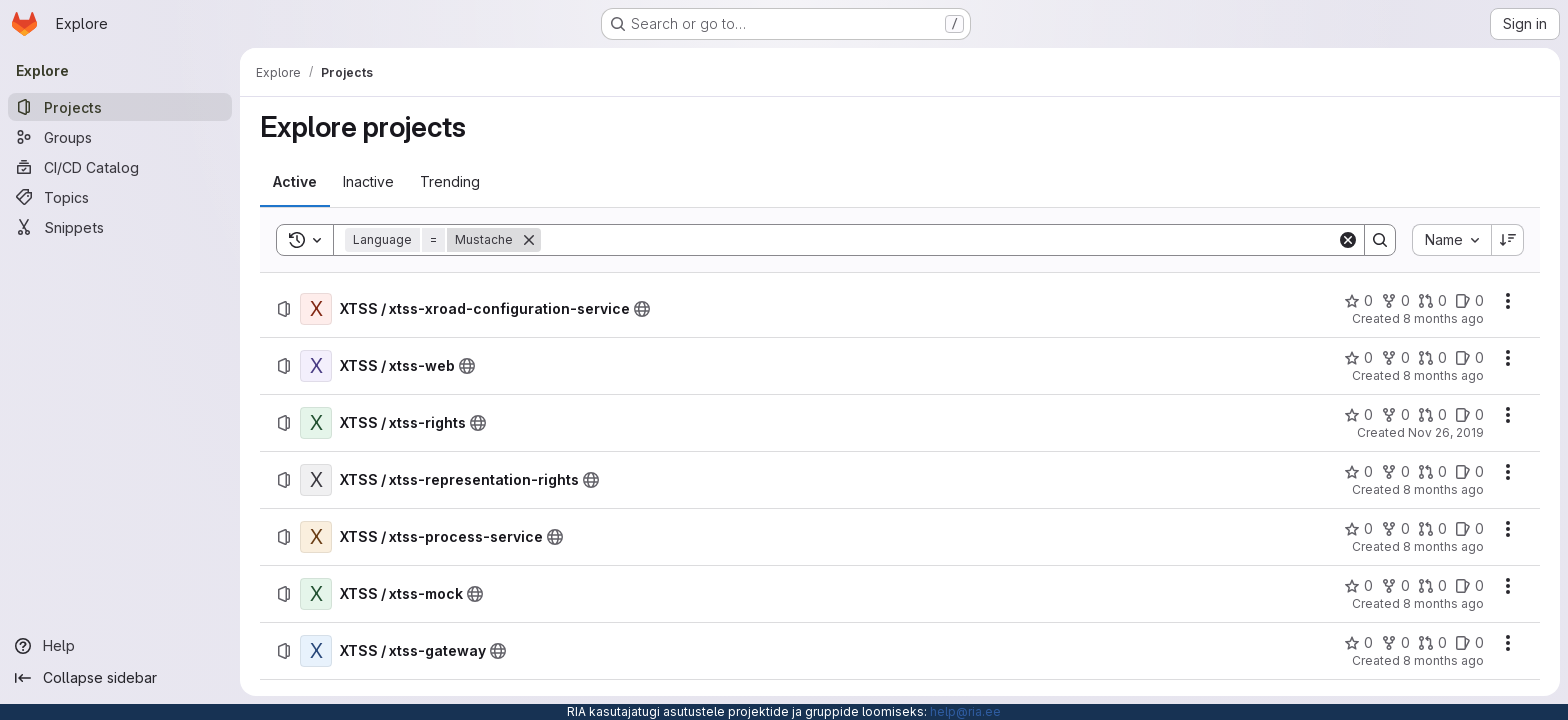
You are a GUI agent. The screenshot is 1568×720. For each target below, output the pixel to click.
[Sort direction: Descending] (1508, 240)
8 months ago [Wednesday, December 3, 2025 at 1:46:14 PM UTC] (1443, 603)
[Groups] (120, 137)
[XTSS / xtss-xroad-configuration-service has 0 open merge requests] (1432, 301)
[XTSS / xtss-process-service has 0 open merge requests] (1432, 529)
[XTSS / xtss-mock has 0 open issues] (1469, 586)
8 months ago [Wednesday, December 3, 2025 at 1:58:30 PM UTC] (1443, 318)
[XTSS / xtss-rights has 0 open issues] (1469, 415)
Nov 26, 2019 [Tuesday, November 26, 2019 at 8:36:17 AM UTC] (1446, 432)
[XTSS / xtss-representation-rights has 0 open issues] (1469, 472)
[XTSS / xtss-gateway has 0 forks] (1395, 643)
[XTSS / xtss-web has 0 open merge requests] (1432, 358)
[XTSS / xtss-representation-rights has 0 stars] (1358, 472)
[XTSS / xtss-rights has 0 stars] (1358, 415)
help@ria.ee (965, 711)
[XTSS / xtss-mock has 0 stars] (1358, 586)
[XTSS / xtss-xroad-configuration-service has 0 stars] (1358, 301)
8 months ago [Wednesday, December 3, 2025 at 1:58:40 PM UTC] (1443, 375)
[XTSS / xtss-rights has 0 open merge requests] (1432, 415)
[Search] (939, 240)
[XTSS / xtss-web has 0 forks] (1395, 358)
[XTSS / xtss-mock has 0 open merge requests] (1432, 586)
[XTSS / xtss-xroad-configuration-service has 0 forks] (1395, 301)
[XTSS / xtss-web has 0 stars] (1358, 358)
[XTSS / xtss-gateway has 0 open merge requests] (1432, 643)
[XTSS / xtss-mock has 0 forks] (1395, 586)
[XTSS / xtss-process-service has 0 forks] (1395, 529)
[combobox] (1451, 240)
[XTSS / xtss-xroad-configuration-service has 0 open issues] (1469, 301)
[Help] (120, 646)
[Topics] (120, 197)
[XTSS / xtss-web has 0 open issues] (1469, 358)
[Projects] (120, 107)
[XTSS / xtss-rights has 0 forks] (1395, 415)
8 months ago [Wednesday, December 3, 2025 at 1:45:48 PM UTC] (1443, 660)
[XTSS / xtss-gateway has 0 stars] (1358, 643)
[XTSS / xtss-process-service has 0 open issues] (1469, 529)
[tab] (295, 182)
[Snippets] (120, 227)
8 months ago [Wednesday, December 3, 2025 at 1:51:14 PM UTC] (1443, 489)
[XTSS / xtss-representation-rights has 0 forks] (1395, 472)
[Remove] (529, 240)
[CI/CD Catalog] (120, 167)
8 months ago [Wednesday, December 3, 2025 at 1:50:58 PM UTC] (1443, 546)
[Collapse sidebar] (120, 678)
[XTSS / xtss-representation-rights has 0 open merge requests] (1432, 472)
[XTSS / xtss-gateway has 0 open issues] (1469, 643)
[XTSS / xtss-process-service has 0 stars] (1358, 529)
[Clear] (1348, 240)
